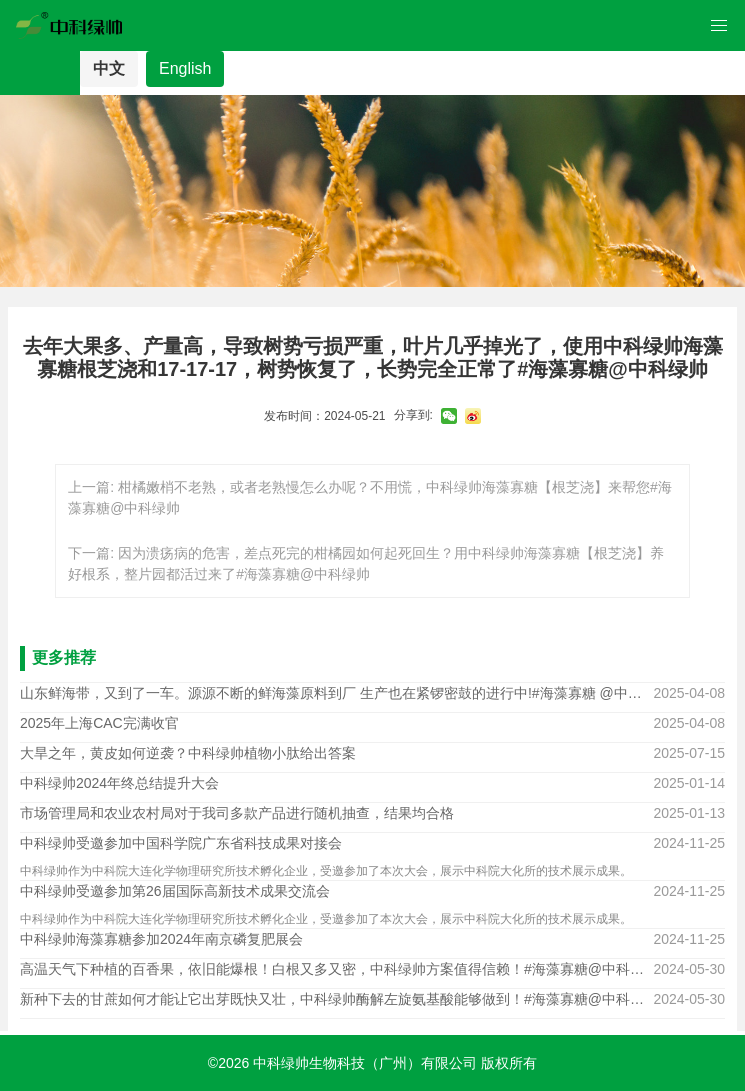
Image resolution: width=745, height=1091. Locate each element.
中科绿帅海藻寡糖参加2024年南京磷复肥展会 (161, 939)
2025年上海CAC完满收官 (99, 723)
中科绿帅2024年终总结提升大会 (119, 783)
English (185, 68)
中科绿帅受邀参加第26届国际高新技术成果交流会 (175, 891)
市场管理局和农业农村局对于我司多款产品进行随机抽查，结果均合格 (237, 813)
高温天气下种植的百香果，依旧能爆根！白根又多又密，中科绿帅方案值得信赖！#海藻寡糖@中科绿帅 (336, 969)
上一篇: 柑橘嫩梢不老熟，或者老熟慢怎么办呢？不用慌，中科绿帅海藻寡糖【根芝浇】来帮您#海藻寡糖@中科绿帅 (370, 497)
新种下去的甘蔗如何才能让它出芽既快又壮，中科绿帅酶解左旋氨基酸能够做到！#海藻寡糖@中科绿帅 (336, 999)
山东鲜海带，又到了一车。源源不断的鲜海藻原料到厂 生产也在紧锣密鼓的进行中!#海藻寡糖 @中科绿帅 (336, 693)
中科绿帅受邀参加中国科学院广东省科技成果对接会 (181, 843)
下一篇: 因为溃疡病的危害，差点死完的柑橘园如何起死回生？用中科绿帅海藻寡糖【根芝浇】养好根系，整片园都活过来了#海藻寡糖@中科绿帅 (366, 563)
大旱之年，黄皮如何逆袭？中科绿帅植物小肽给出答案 (188, 753)
